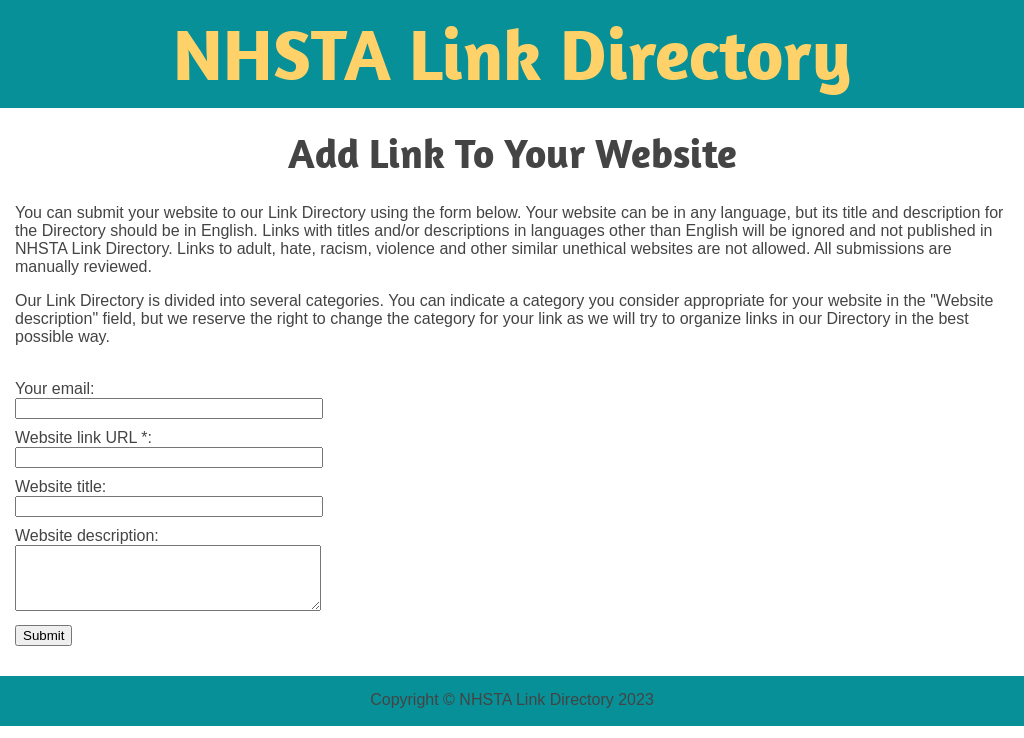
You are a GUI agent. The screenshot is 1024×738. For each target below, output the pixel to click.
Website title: (63, 486)
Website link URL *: (85, 437)
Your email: (57, 388)
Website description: (89, 535)
